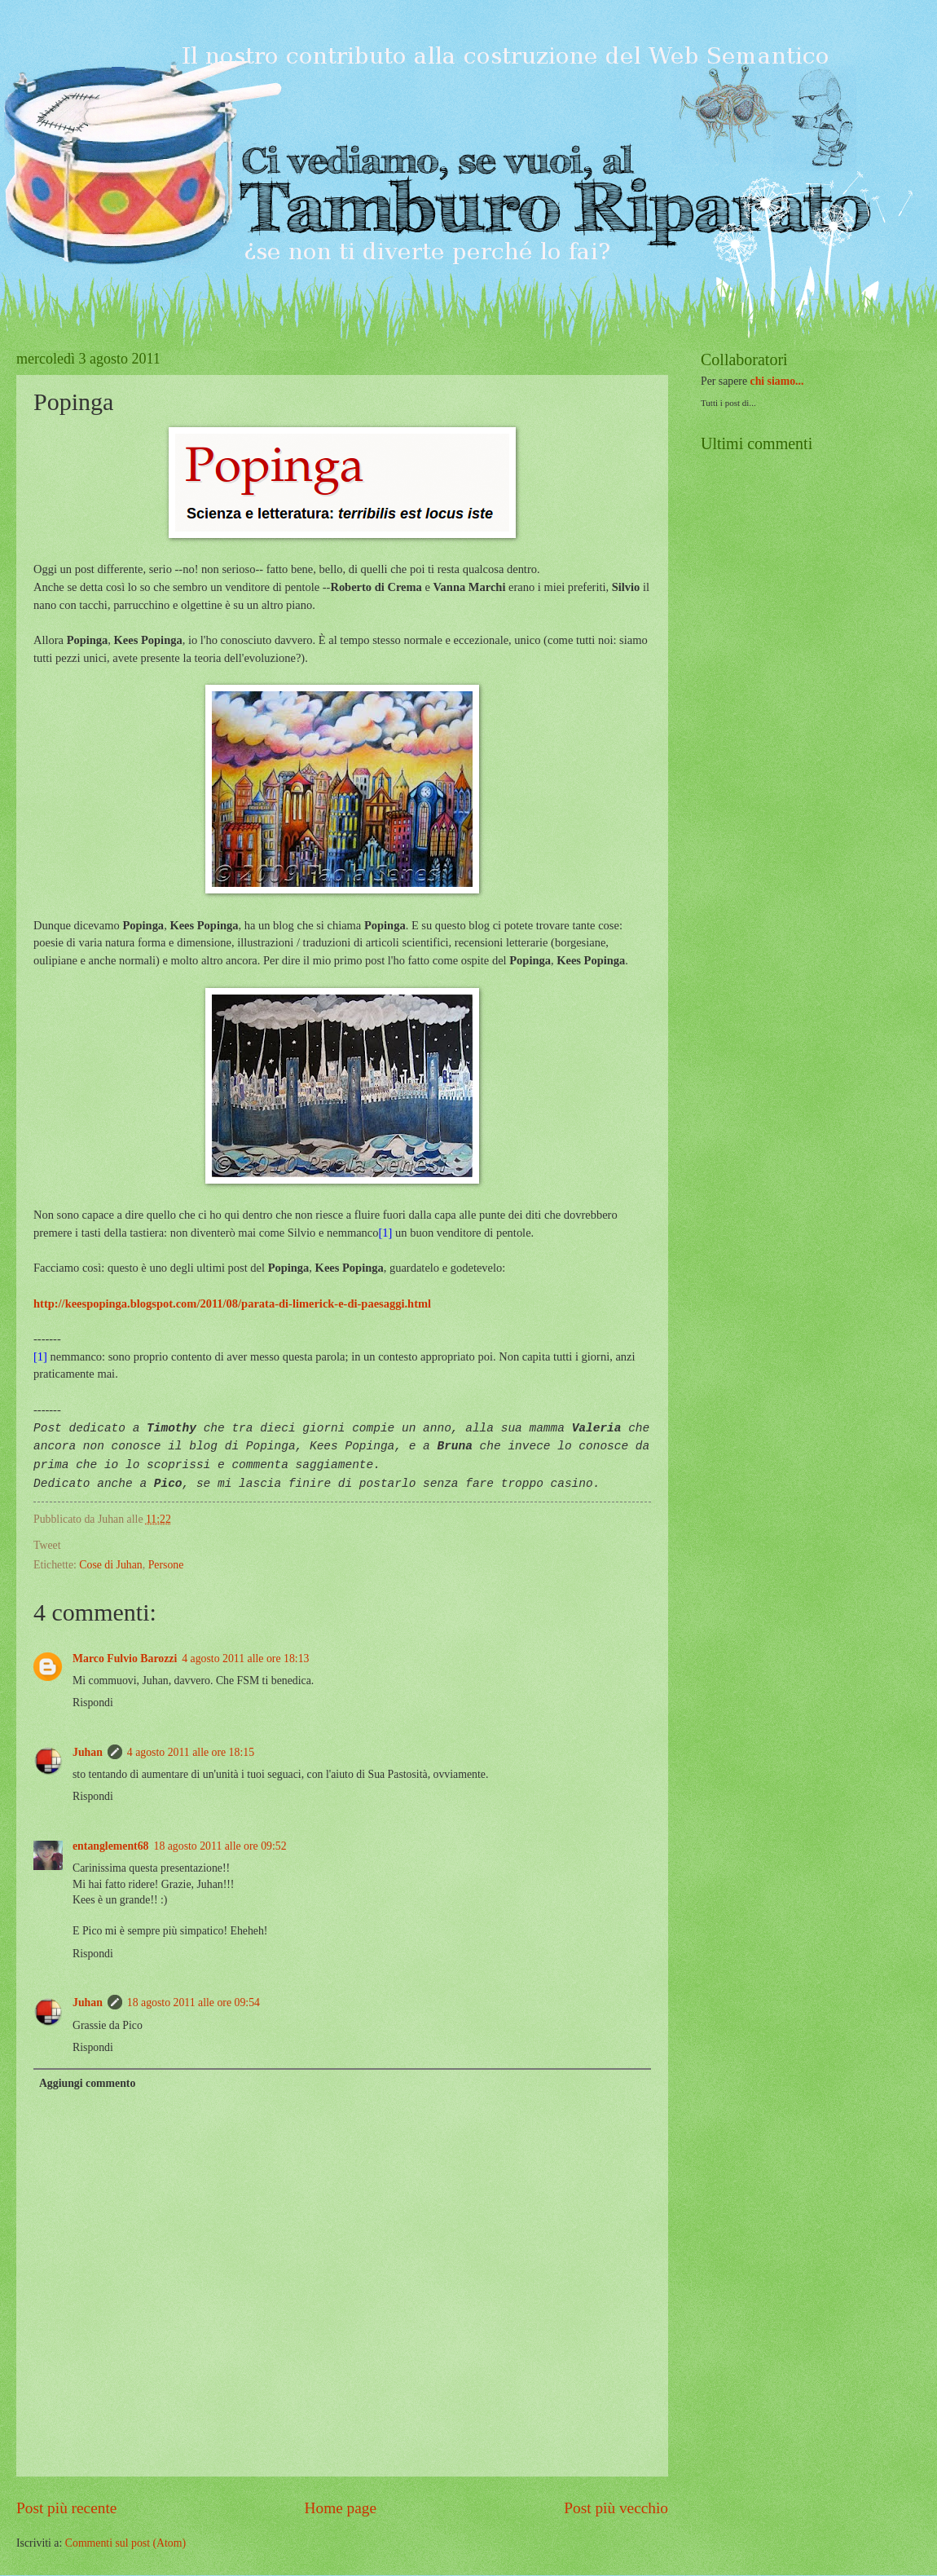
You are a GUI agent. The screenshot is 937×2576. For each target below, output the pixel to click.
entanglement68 (111, 1846)
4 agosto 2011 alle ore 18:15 (190, 1752)
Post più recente (66, 2507)
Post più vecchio (616, 2507)
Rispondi (93, 1702)
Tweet (47, 1545)
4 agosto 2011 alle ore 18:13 (245, 1658)
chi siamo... (777, 381)
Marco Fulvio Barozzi (125, 1658)
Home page (340, 2507)
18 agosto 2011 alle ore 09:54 (193, 2002)
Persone (166, 1565)
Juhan (88, 1752)
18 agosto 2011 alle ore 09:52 (220, 1846)
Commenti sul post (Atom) (125, 2543)
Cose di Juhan (110, 1565)
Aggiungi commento (87, 2083)
